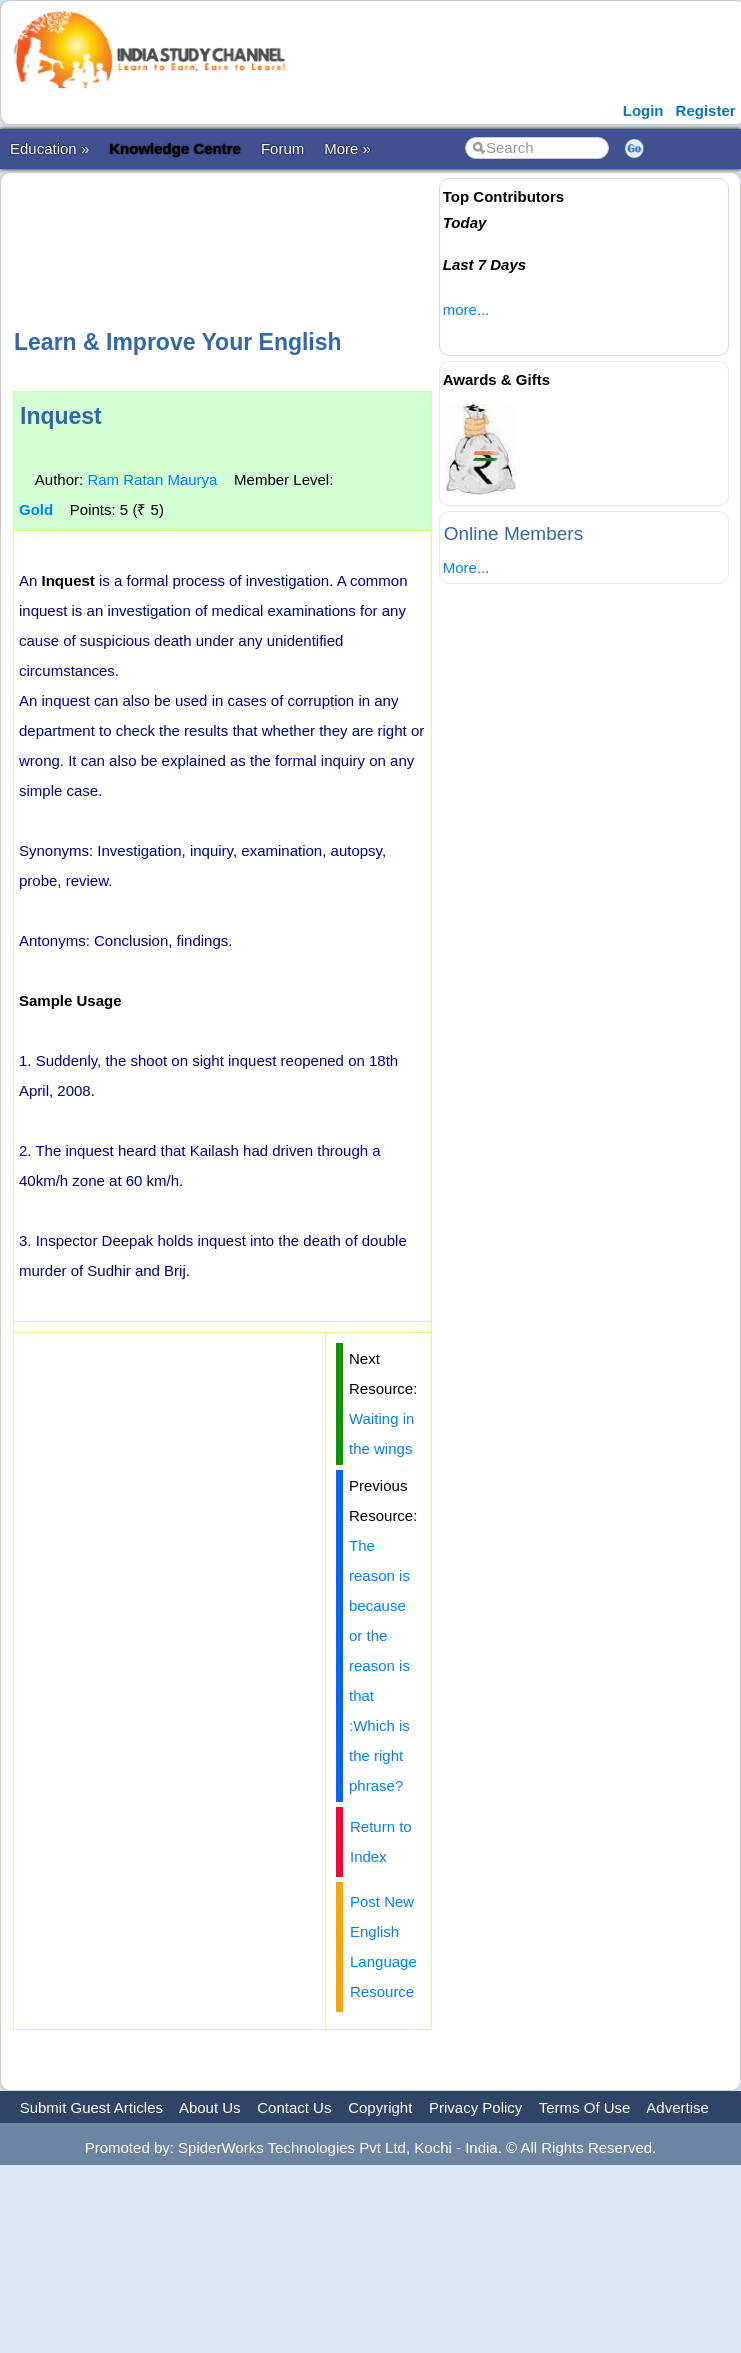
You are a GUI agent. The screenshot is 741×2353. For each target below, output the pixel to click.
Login (643, 110)
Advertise (677, 2107)
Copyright (380, 2107)
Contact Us (294, 2107)
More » (347, 148)
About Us (210, 2107)
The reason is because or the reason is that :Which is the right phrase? (379, 1665)
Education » (49, 148)
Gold (36, 509)
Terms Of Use (585, 2107)
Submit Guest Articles (91, 2107)
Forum (282, 148)
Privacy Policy (475, 2107)
